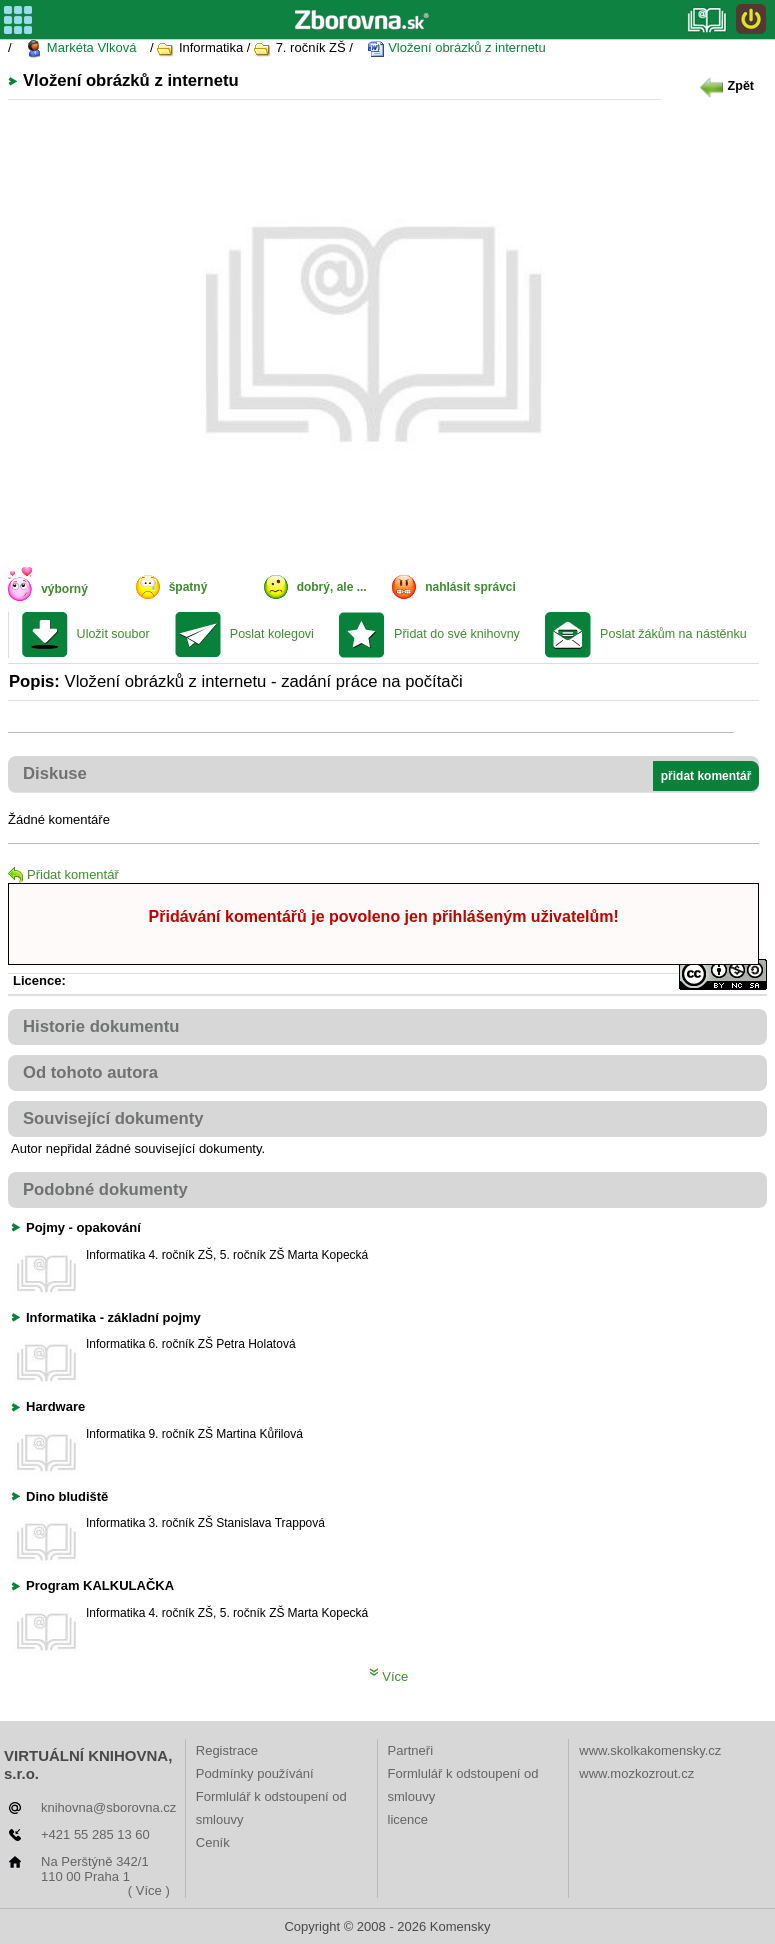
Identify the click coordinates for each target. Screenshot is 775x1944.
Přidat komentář (63, 874)
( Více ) (149, 1890)
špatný (188, 587)
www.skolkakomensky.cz (650, 1750)
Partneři (411, 1750)
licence (408, 1819)
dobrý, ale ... (332, 587)
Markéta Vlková (80, 48)
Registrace (227, 1750)
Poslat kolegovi (272, 634)
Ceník (213, 1842)
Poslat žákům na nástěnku (673, 634)
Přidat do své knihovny (457, 634)
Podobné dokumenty (105, 1189)
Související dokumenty (113, 1118)
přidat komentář (706, 776)
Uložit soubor (113, 634)
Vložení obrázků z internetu (456, 48)
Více (389, 1676)
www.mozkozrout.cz (636, 1773)
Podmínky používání (255, 1773)
